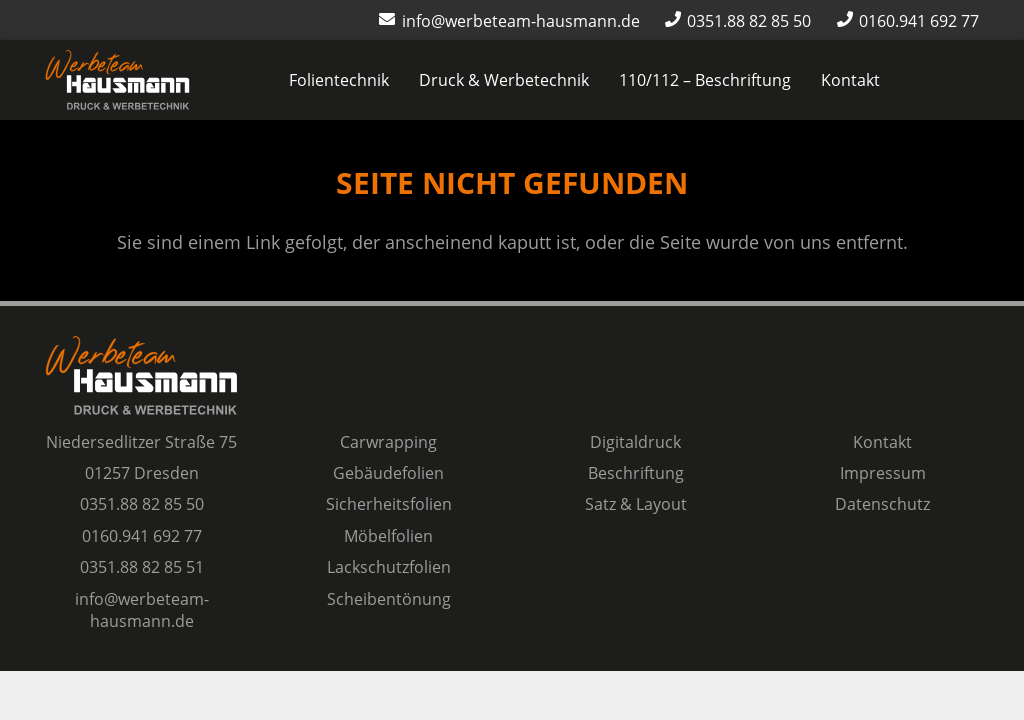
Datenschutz (882, 504)
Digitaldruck (635, 442)
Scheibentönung (389, 599)
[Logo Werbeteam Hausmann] (117, 80)
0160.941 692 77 (142, 536)
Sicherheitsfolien (389, 504)
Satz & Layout (636, 504)
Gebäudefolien (388, 473)
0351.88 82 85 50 (142, 504)
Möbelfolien (388, 536)
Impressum (883, 473)
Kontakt (882, 442)
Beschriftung (636, 473)
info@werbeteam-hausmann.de (142, 610)
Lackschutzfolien (389, 567)
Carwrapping (388, 442)
